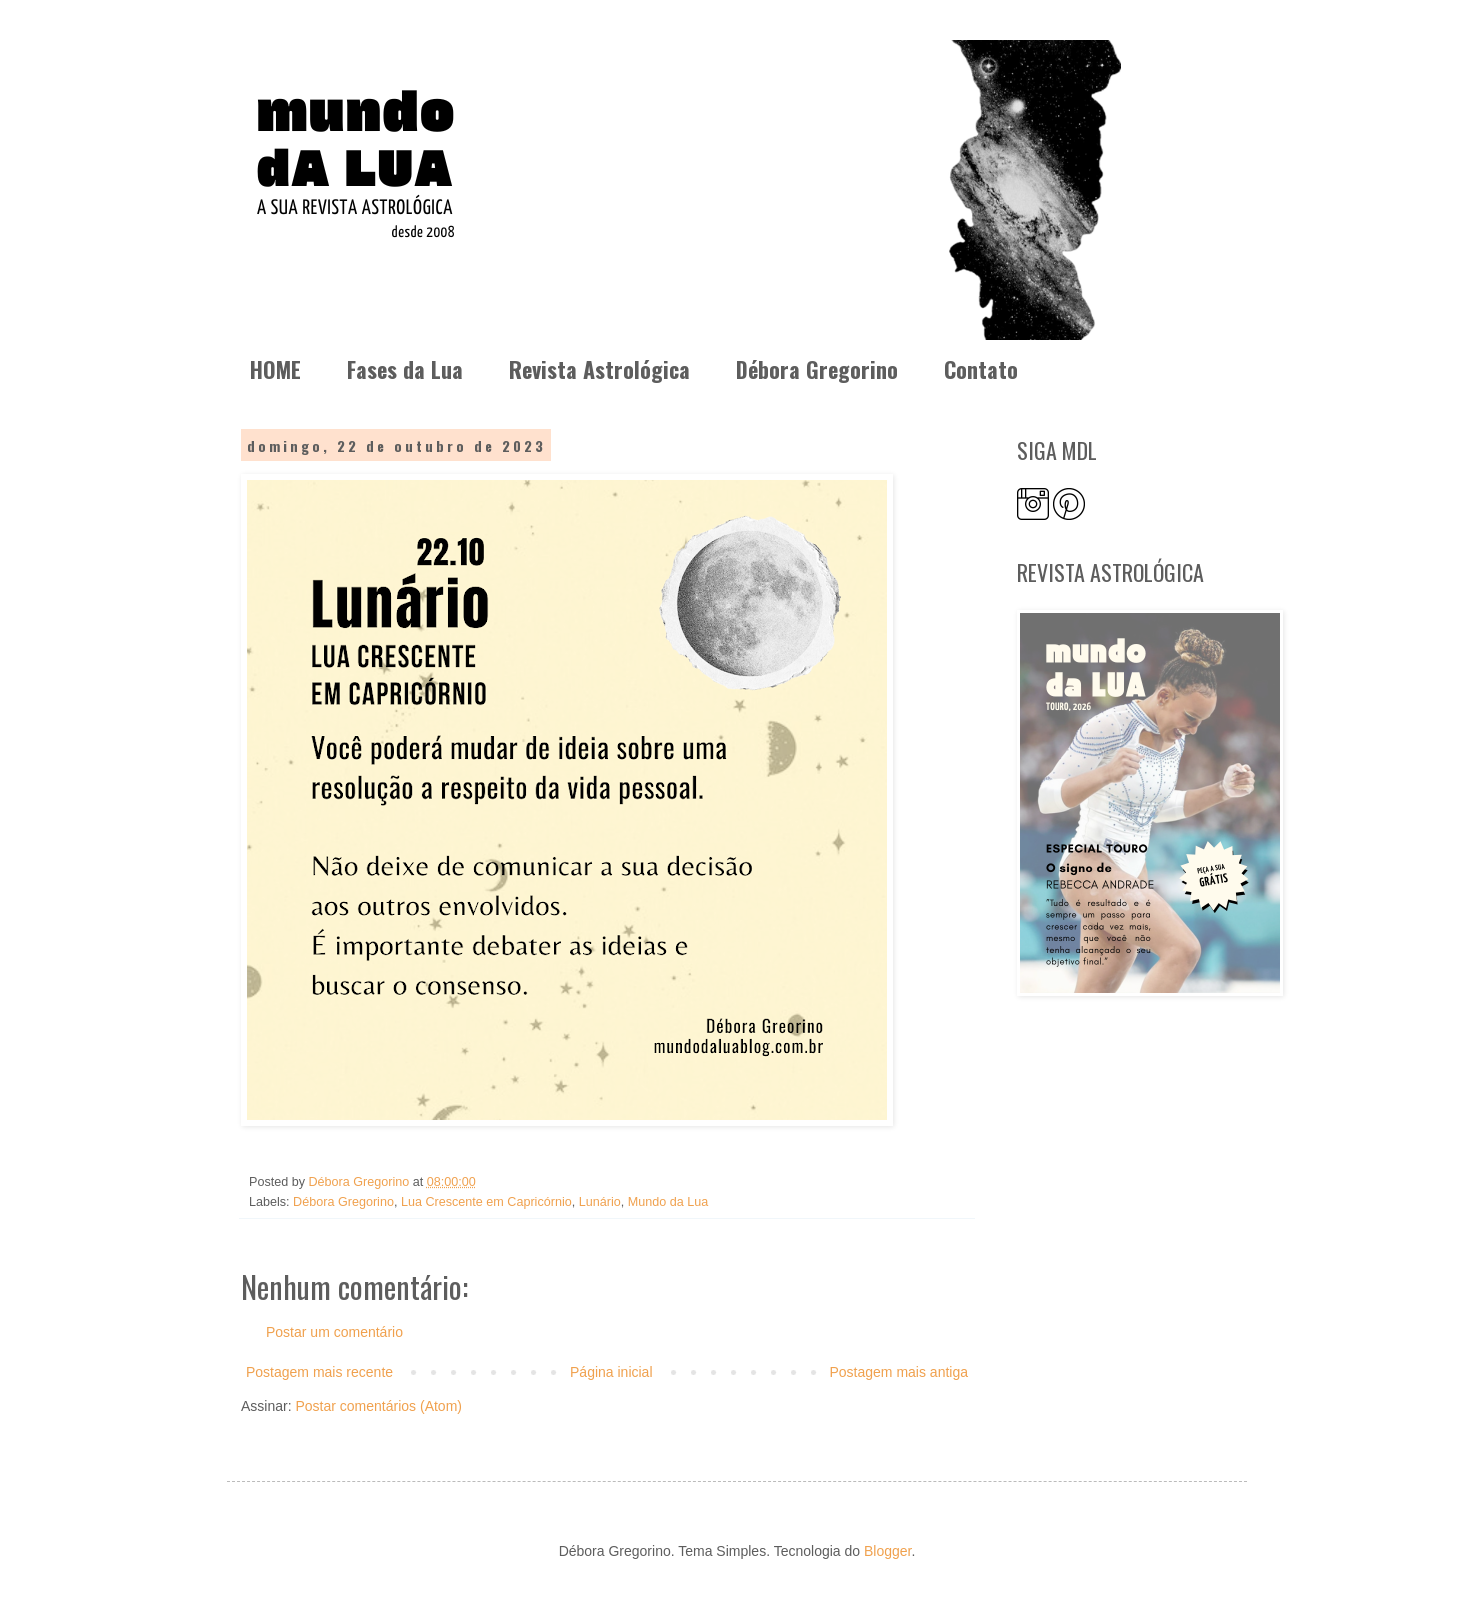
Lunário (600, 1202)
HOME (275, 369)
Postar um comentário (334, 1332)
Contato (981, 369)
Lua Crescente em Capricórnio (486, 1202)
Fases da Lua (405, 369)
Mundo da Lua (668, 1202)
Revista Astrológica (599, 369)
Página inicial (611, 1372)
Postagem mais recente (319, 1372)
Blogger (887, 1551)
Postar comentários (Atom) (378, 1406)
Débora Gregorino (817, 369)
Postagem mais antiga (898, 1372)
